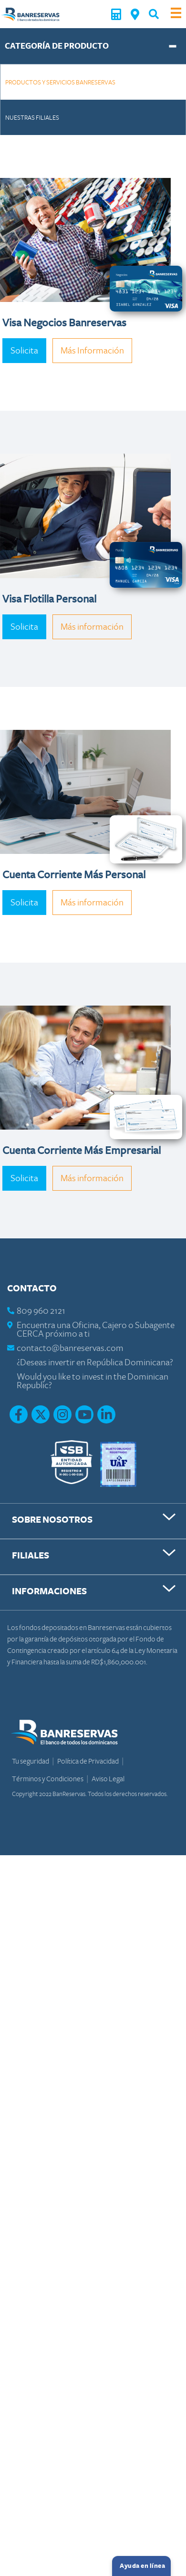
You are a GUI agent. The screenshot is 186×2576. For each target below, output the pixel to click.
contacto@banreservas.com (70, 1348)
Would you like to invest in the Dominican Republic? (92, 1381)
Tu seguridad (31, 1761)
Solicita (24, 350)
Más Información (92, 350)
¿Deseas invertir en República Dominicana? (95, 1362)
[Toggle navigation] (176, 14)
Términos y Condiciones (48, 1779)
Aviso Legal (108, 1779)
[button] (154, 14)
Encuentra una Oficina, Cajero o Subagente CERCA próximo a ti (96, 1330)
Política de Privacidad (88, 1761)
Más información (92, 627)
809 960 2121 (41, 1311)
